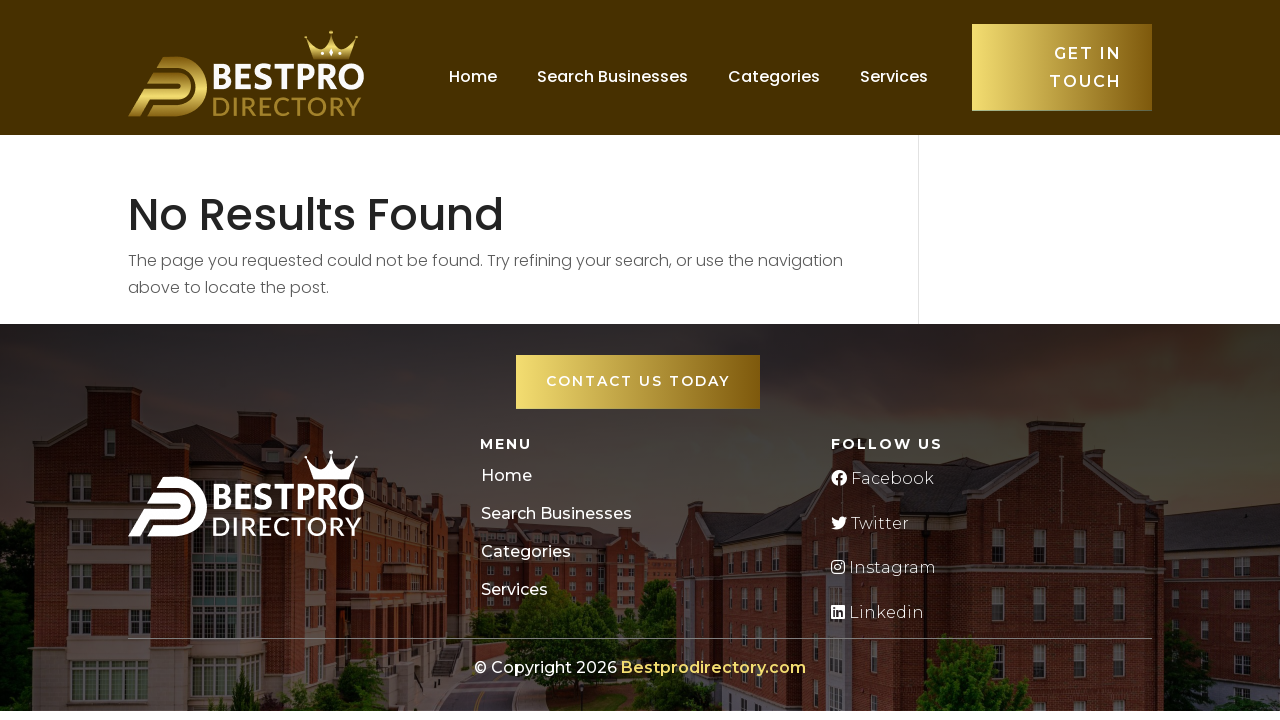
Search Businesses (612, 76)
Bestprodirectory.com (713, 667)
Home (473, 76)
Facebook (882, 478)
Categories (774, 76)
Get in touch (1085, 67)
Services (894, 76)
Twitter (870, 523)
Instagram (883, 567)
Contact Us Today (638, 381)
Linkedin (877, 612)
